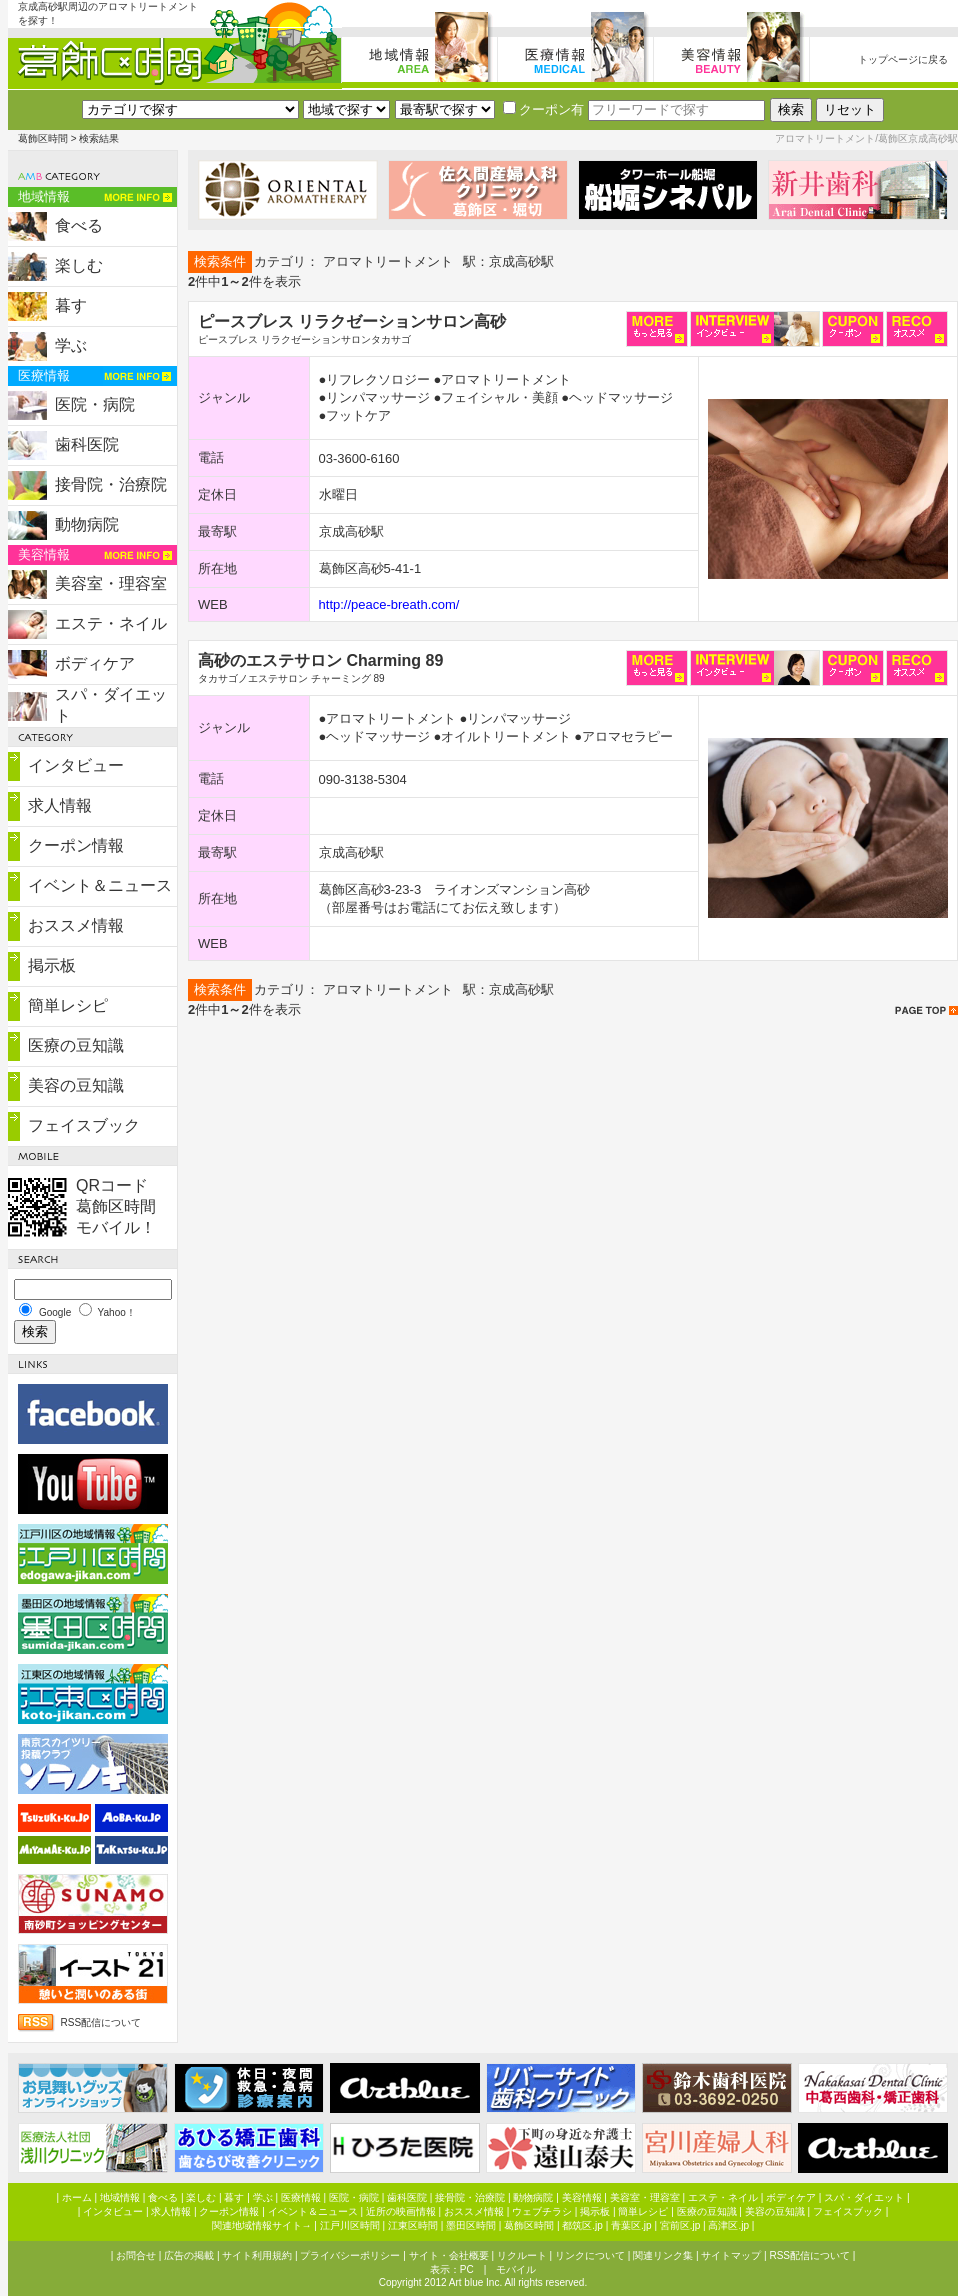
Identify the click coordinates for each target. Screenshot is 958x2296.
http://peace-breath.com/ (389, 604)
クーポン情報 (76, 845)
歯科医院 (87, 444)
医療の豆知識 (76, 1045)
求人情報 (60, 805)
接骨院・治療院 (111, 484)
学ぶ (71, 345)
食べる (79, 225)
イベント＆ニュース (100, 885)
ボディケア (95, 663)
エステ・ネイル (111, 623)
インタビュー (76, 765)
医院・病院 (95, 404)
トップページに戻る (903, 59)
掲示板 (52, 965)
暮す (71, 305)
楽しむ (79, 265)
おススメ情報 (76, 925)
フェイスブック (84, 1125)
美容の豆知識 (76, 1085)
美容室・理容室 (111, 583)
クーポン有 (543, 109)
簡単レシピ (68, 1005)
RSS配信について (101, 2022)
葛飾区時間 (43, 138)
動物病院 (87, 524)
